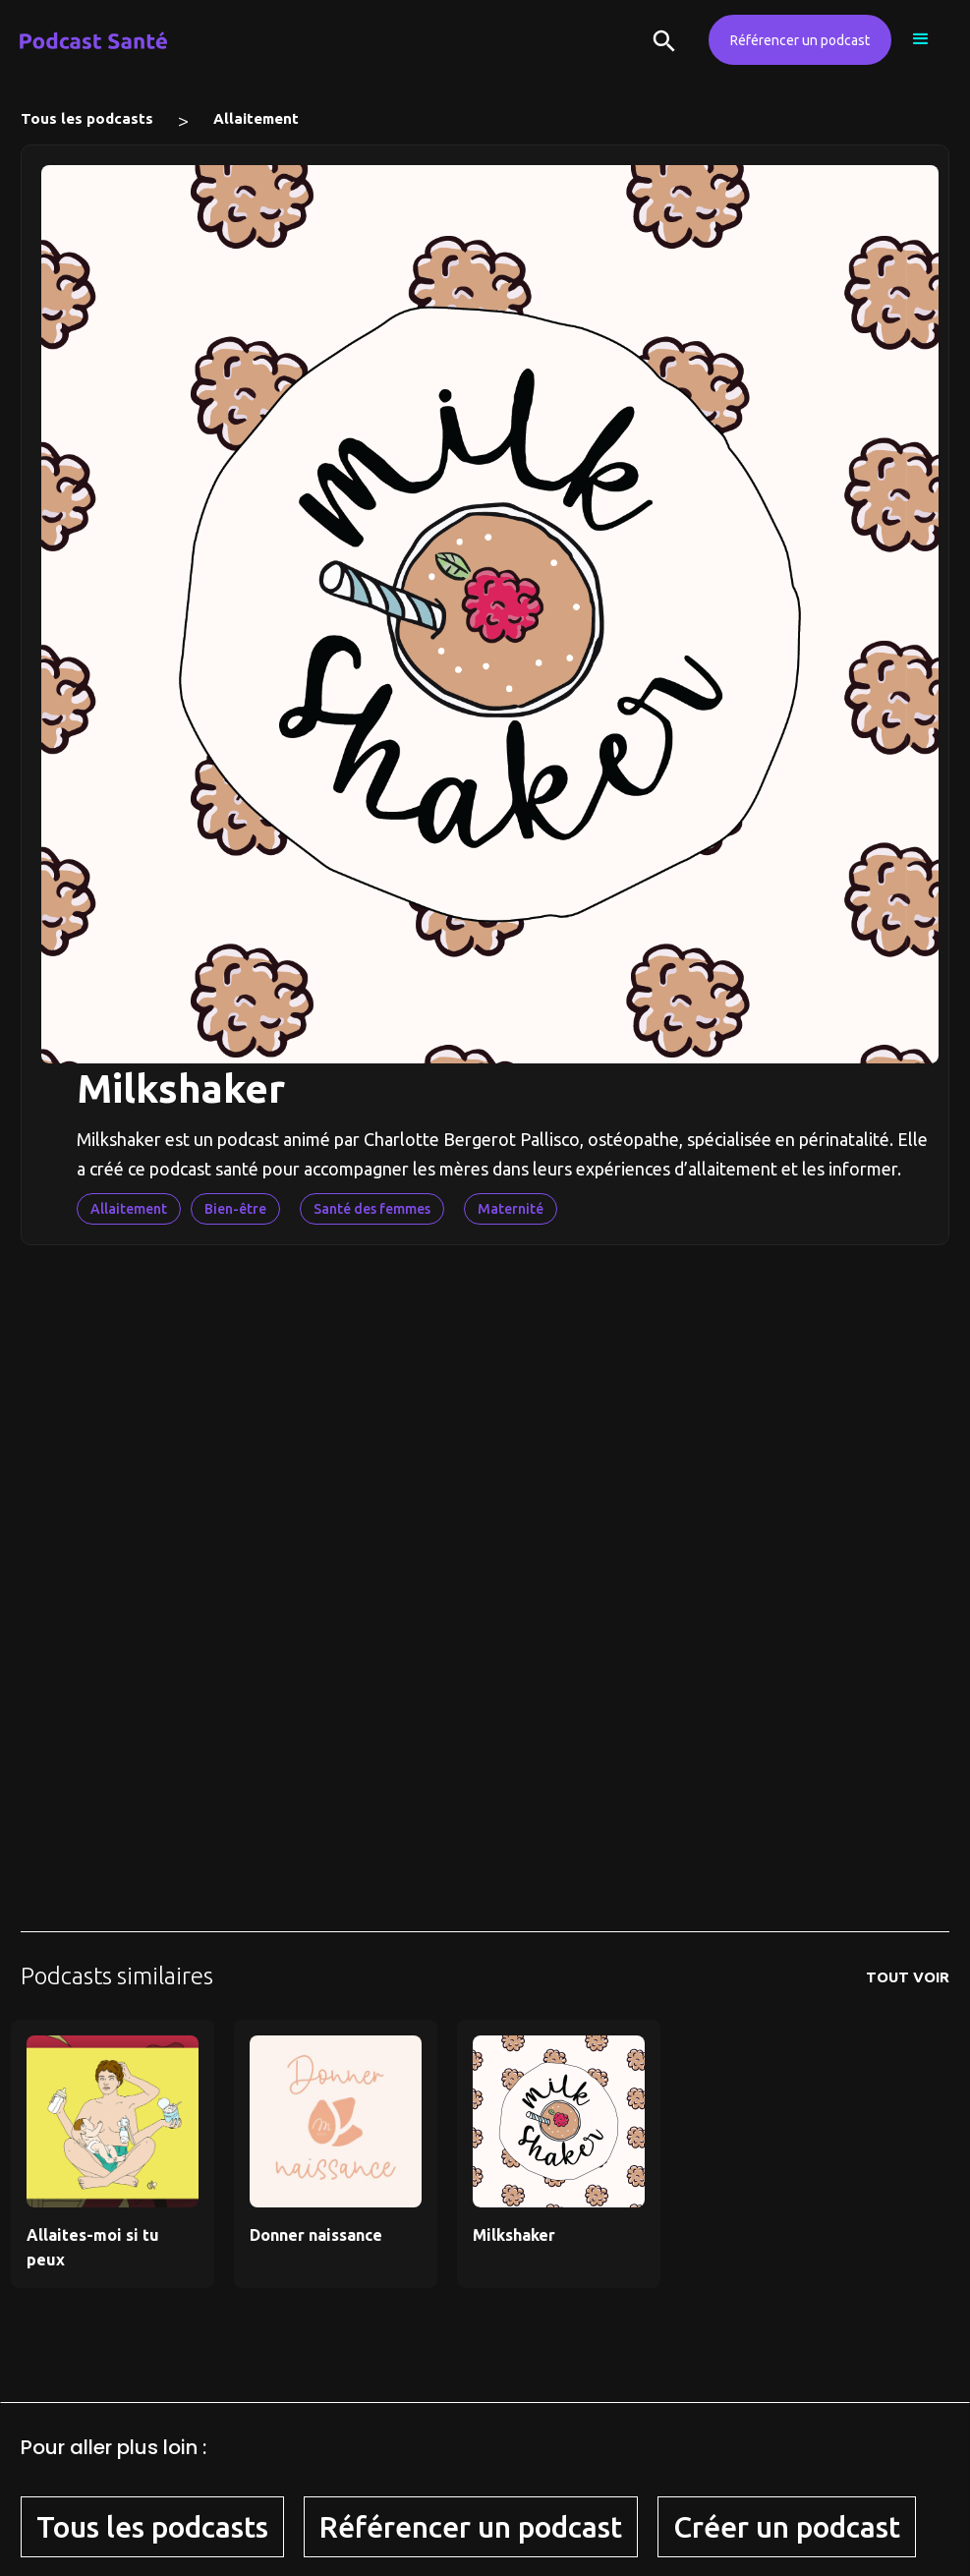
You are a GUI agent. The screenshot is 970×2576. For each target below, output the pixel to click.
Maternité (510, 1209)
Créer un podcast (786, 2527)
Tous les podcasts (87, 118)
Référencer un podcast (800, 40)
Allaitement (256, 118)
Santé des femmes (372, 1209)
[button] (920, 39)
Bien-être (235, 1209)
